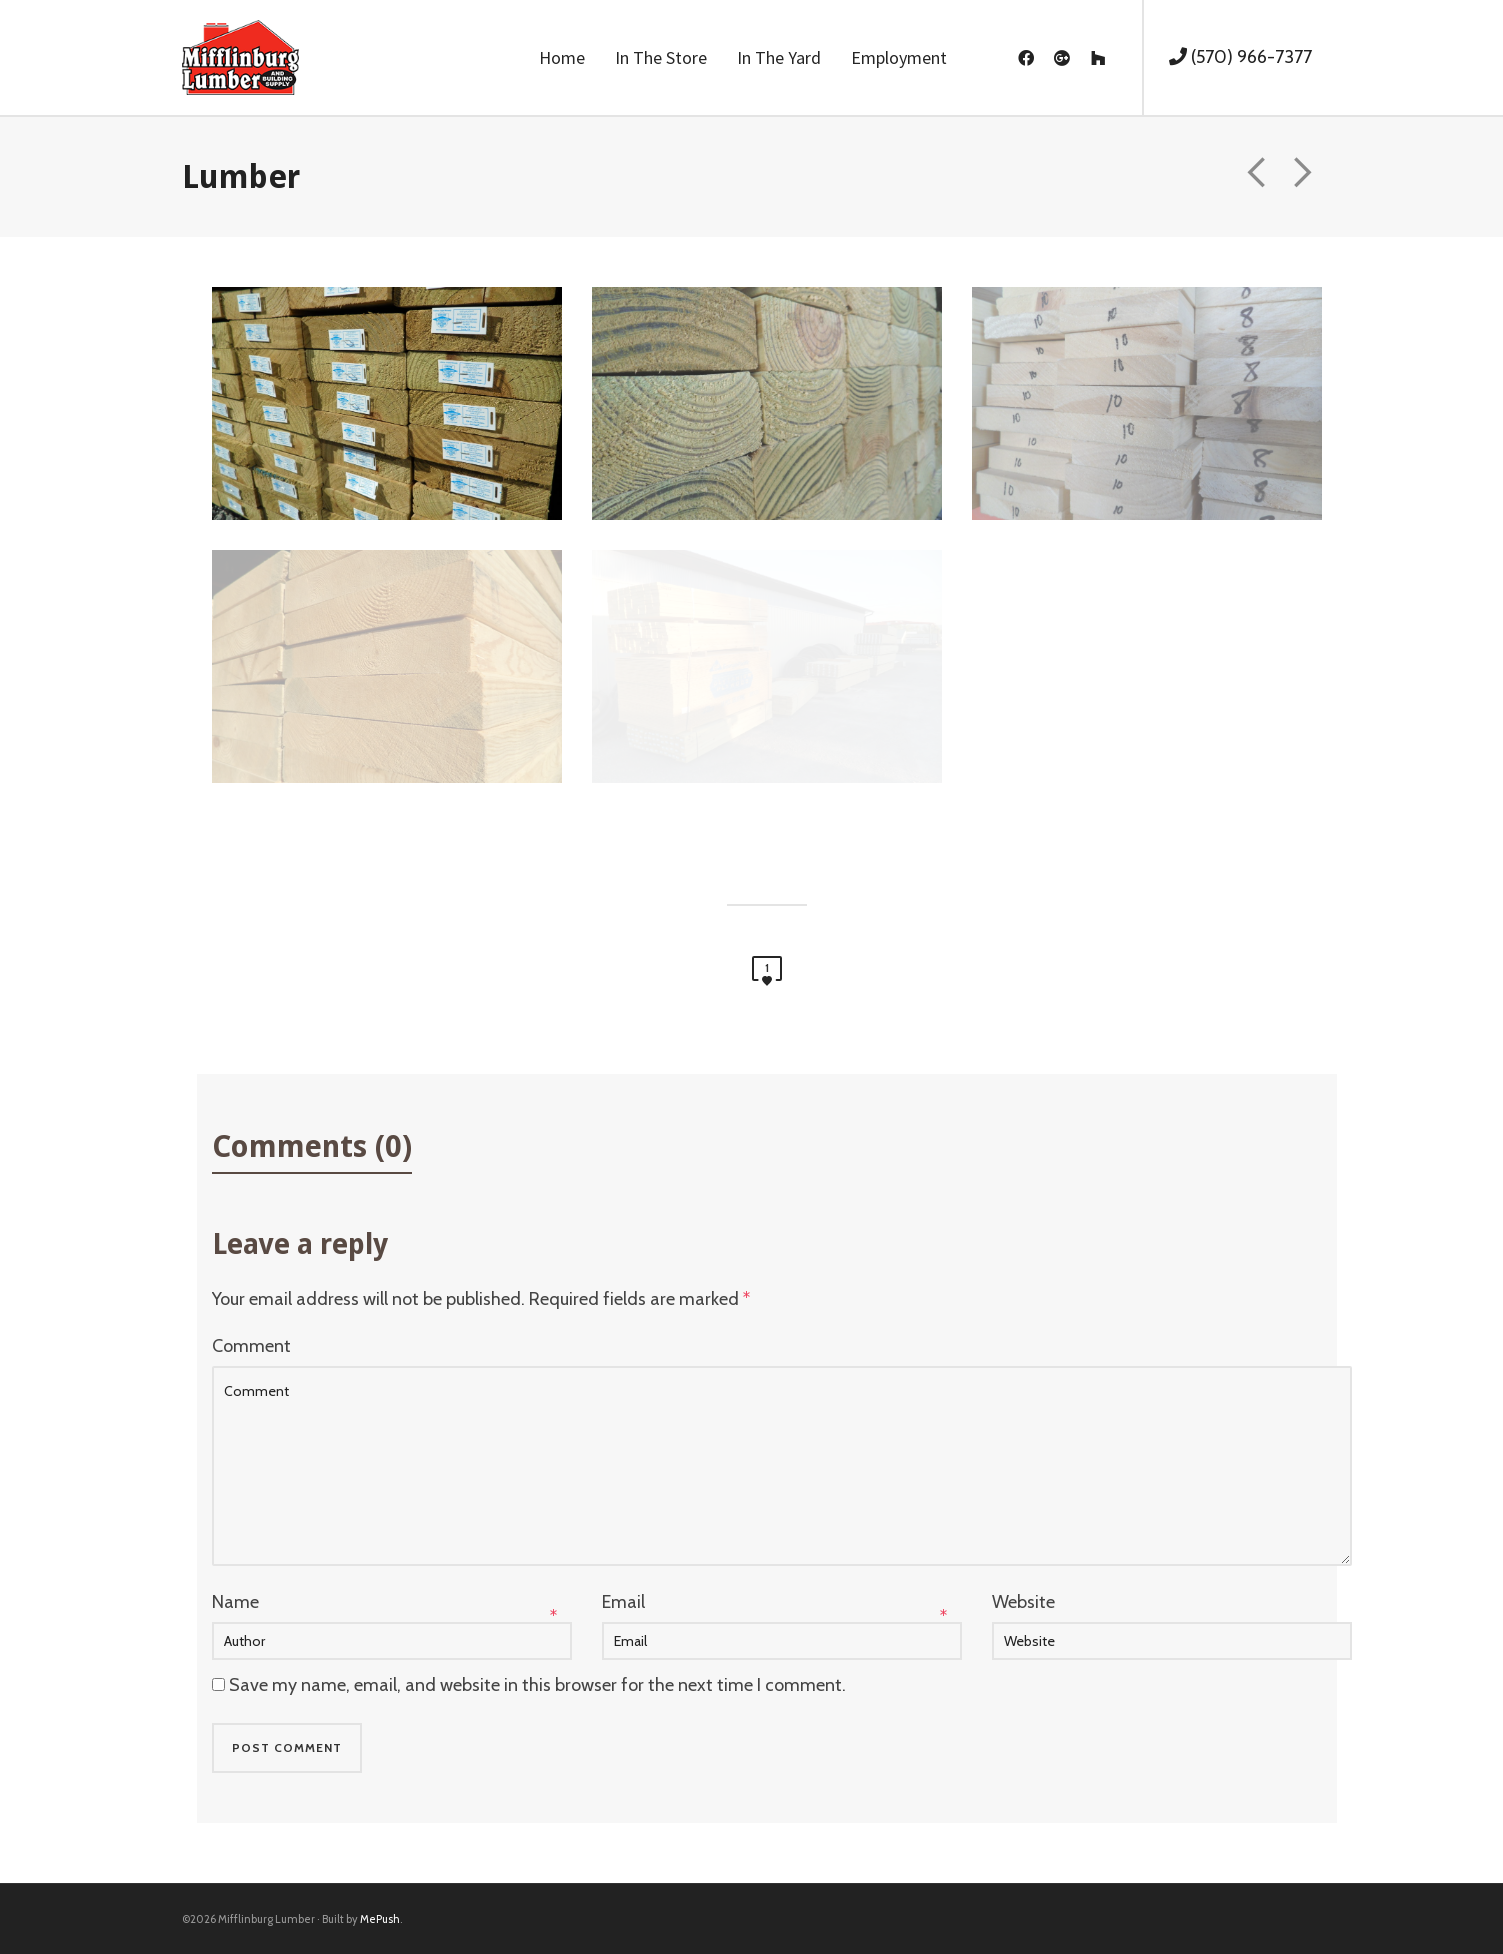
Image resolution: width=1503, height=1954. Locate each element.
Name (235, 1602)
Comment (251, 1346)
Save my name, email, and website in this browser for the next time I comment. (537, 1685)
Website (1023, 1602)
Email (623, 1602)
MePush (380, 1919)
